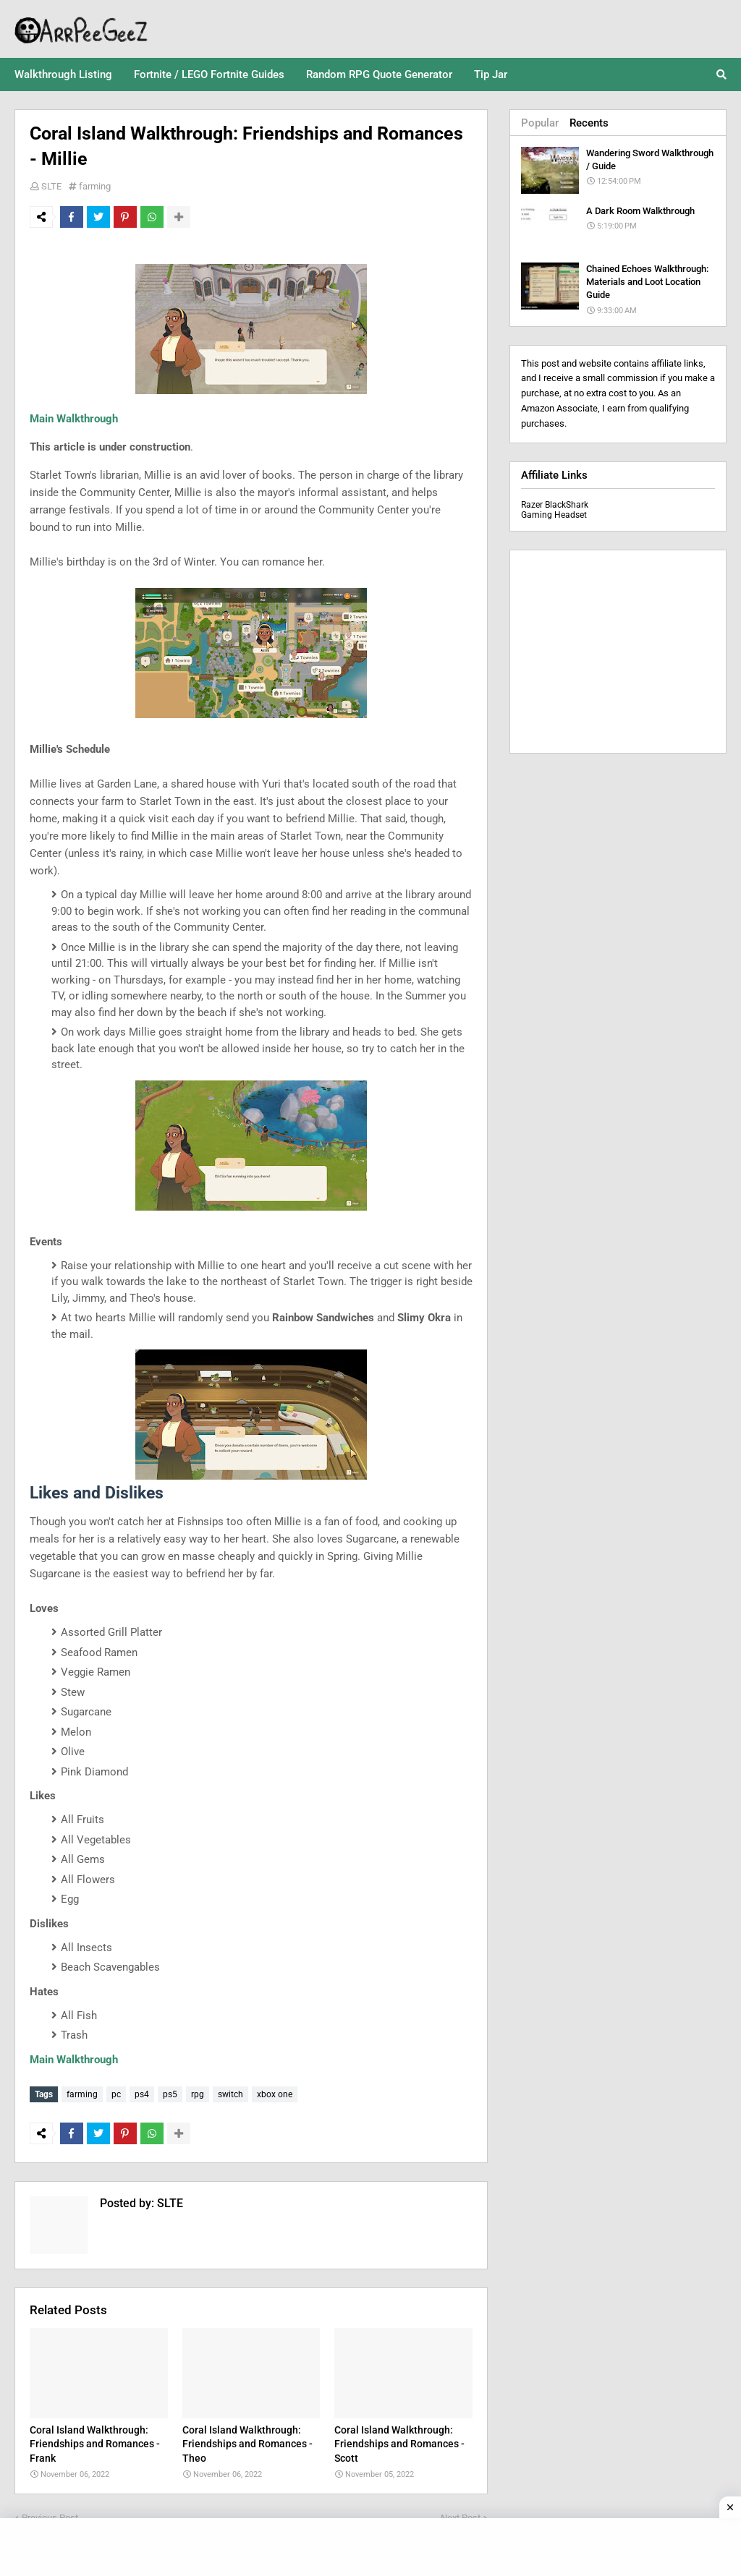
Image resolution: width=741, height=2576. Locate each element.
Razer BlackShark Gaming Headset (554, 510)
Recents (589, 122)
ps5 (170, 2094)
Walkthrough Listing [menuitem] (63, 74)
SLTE (51, 186)
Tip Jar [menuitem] (490, 74)
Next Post (460, 2514)
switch (230, 2094)
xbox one (274, 2094)
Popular (540, 122)
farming (95, 186)
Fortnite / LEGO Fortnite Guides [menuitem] (209, 74)
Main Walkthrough (74, 418)
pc (116, 2094)
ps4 (142, 2094)
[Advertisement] (618, 651)
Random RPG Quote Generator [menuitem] (379, 74)
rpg (197, 2094)
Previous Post (50, 2514)
